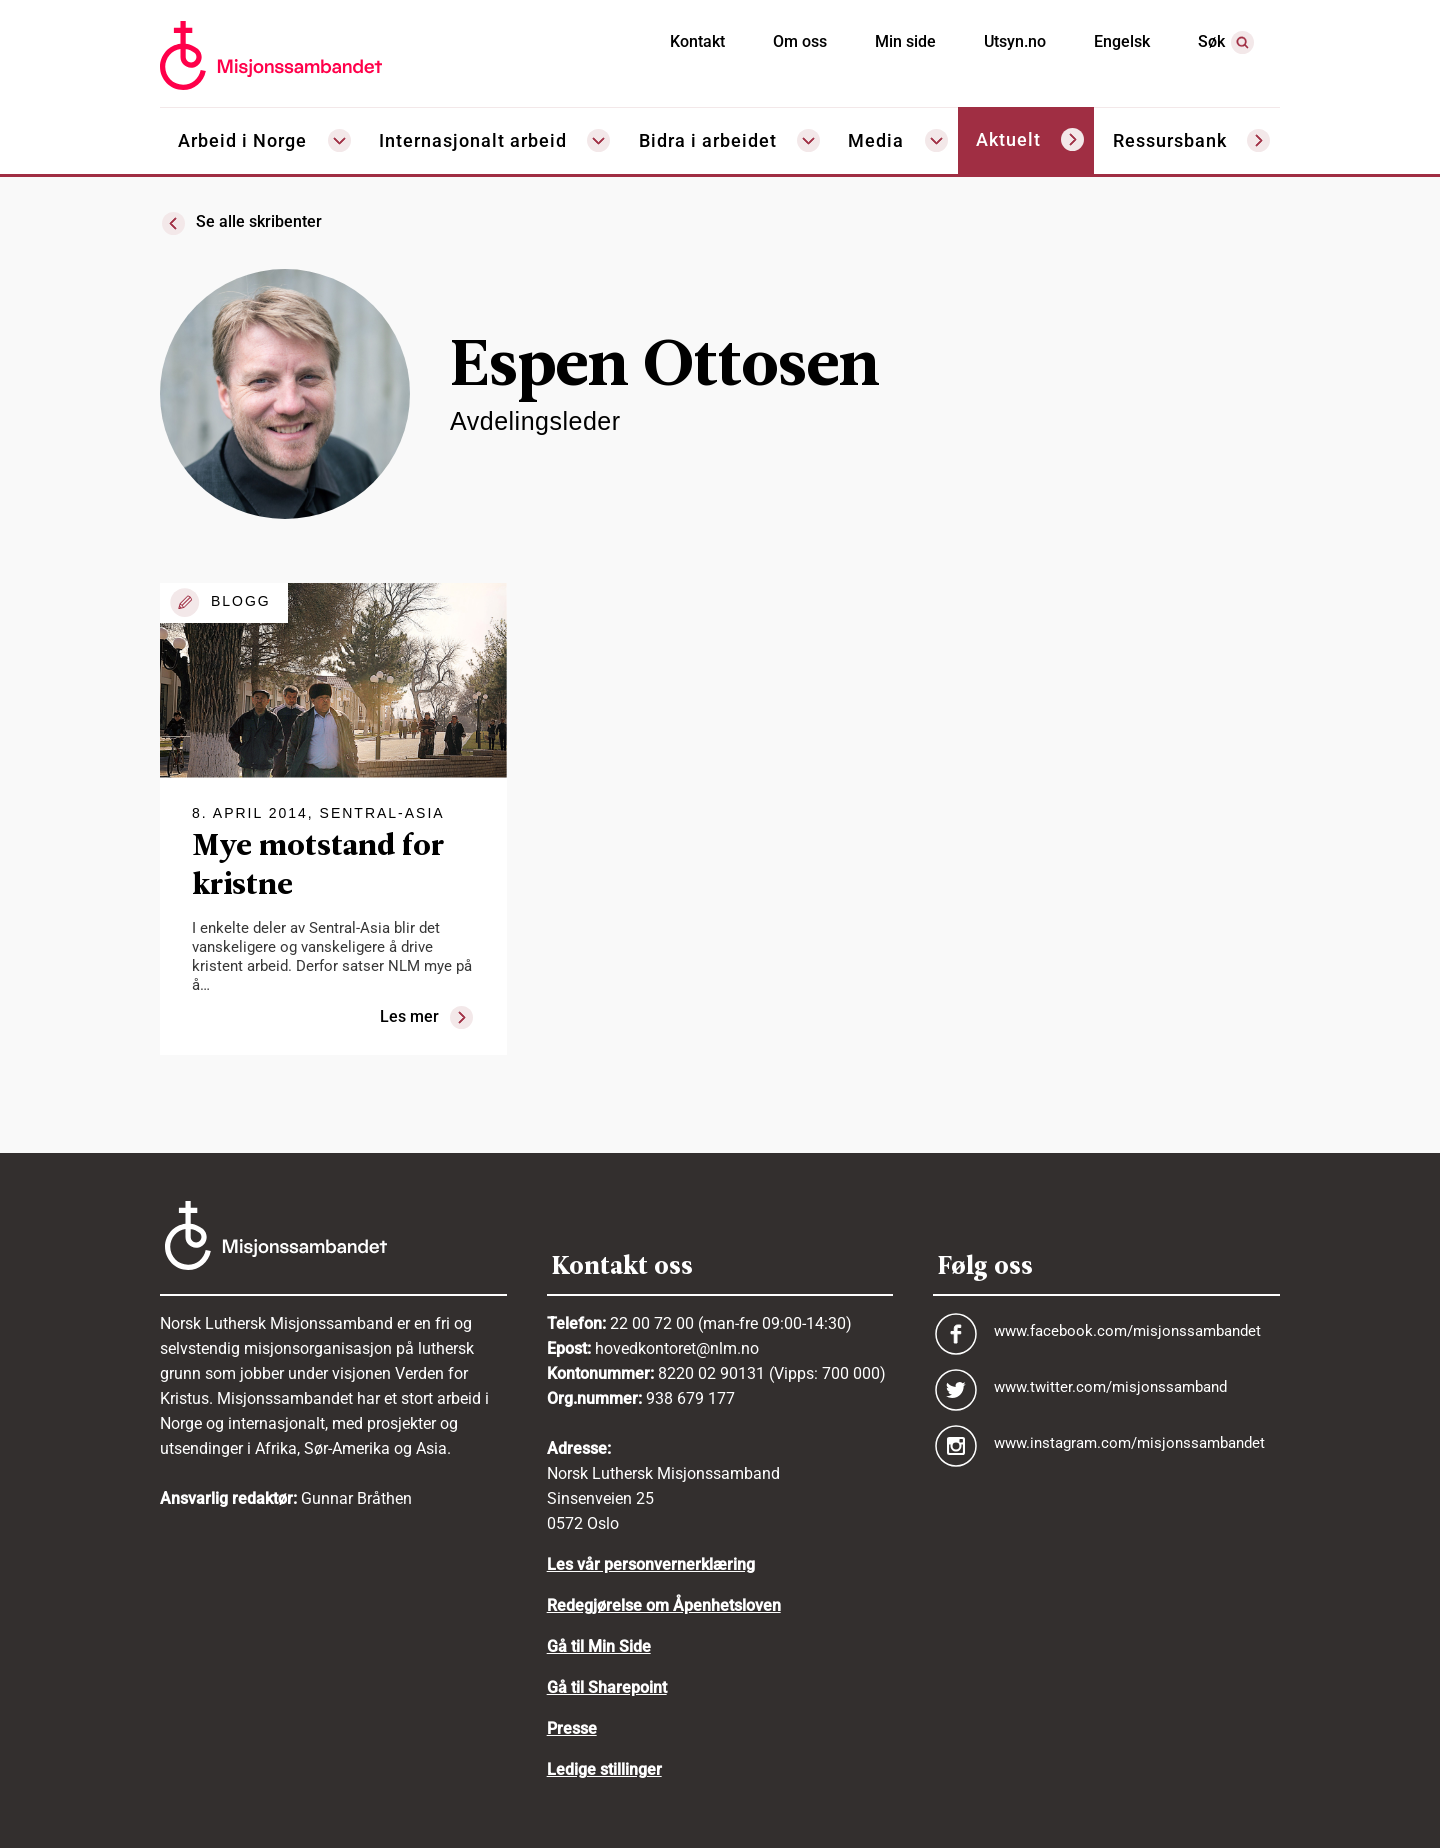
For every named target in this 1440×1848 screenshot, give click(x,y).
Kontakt (697, 41)
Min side (905, 41)
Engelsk (1122, 41)
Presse (572, 1728)
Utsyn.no (1015, 41)
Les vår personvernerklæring (651, 1564)
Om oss (800, 41)
